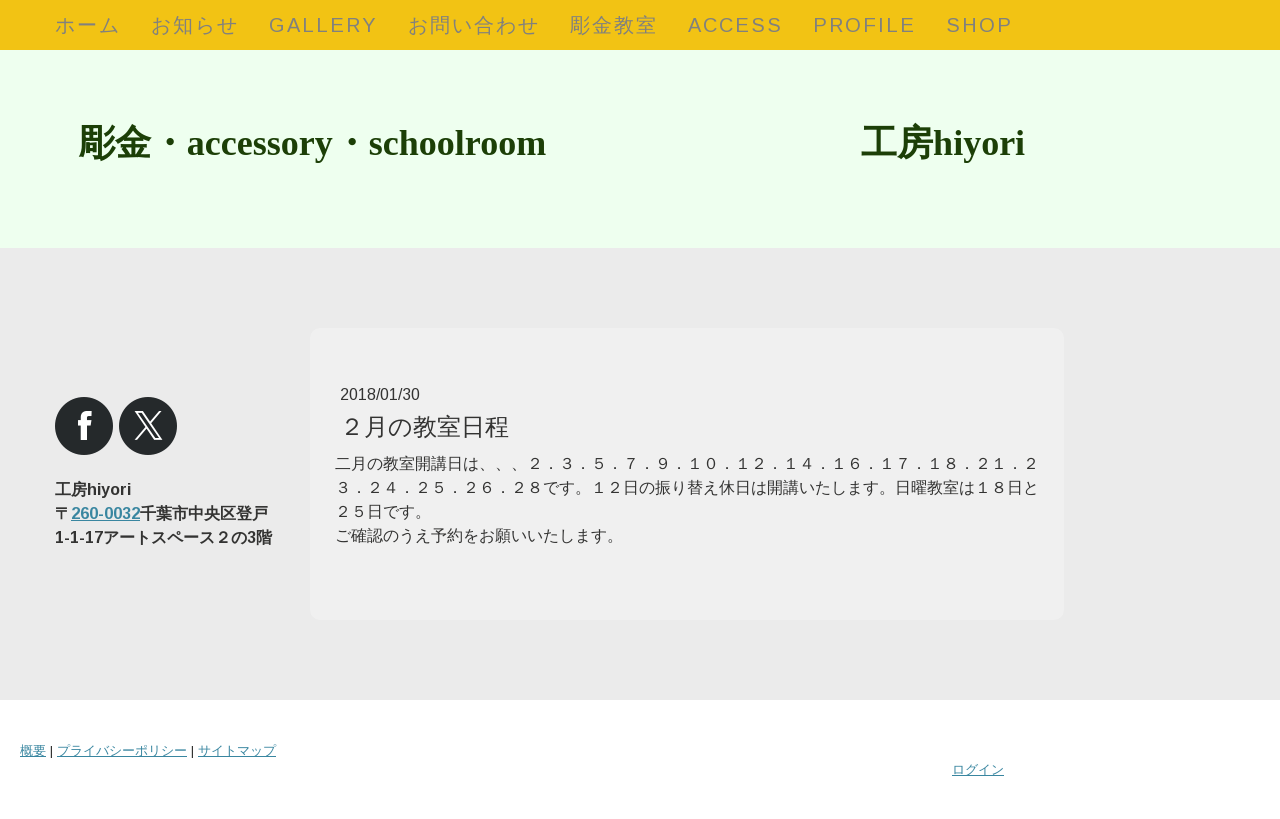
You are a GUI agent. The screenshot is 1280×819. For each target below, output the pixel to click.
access (735, 25)
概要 (33, 750)
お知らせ (195, 25)
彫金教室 (614, 25)
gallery (323, 25)
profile (864, 25)
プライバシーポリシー (122, 750)
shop (979, 25)
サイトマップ (237, 750)
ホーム (88, 25)
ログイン (978, 769)
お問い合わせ (474, 25)
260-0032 (105, 513)
